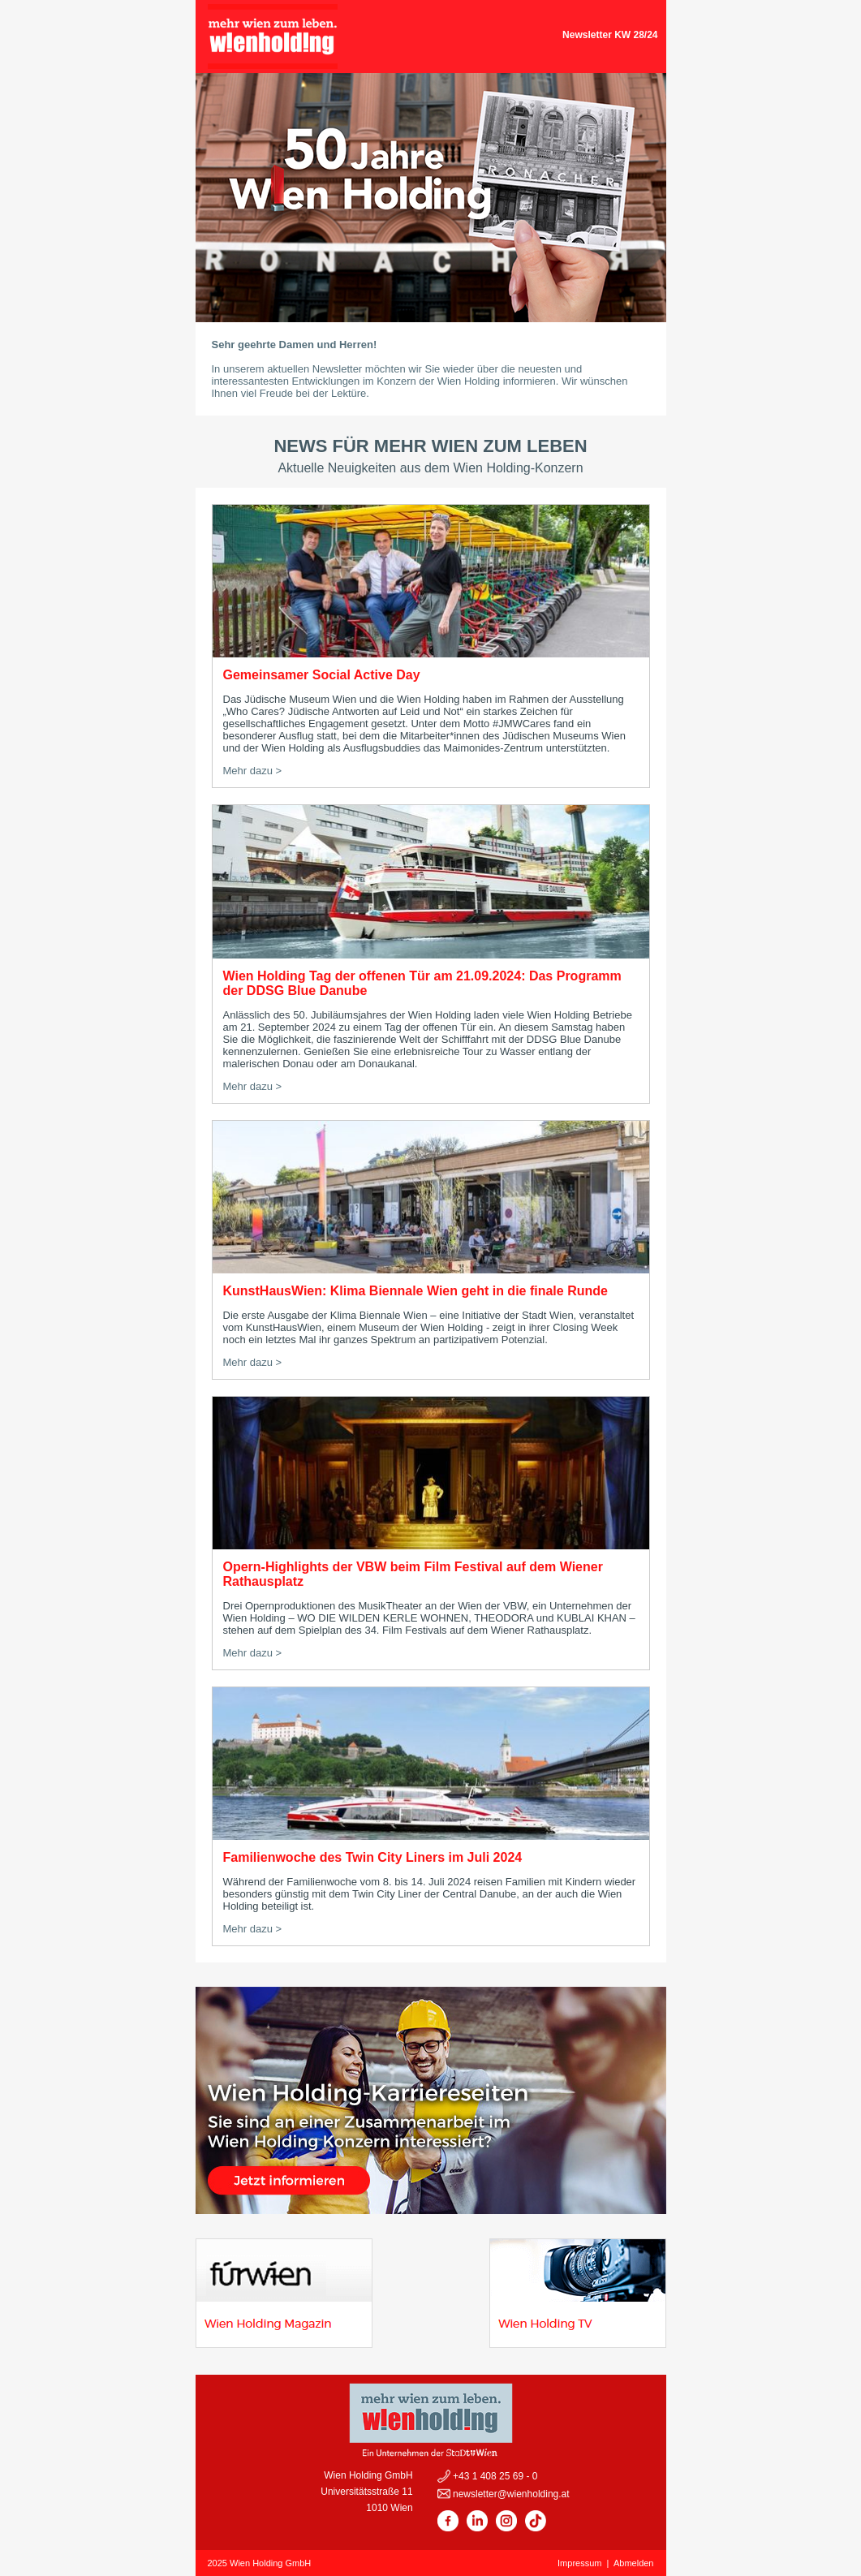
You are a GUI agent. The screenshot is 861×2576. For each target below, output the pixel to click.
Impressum (579, 2563)
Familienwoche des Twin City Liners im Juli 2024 (373, 1857)
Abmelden (633, 2563)
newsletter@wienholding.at (510, 2494)
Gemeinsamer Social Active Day (321, 675)
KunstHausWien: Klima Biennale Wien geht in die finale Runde (415, 1291)
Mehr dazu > (252, 771)
